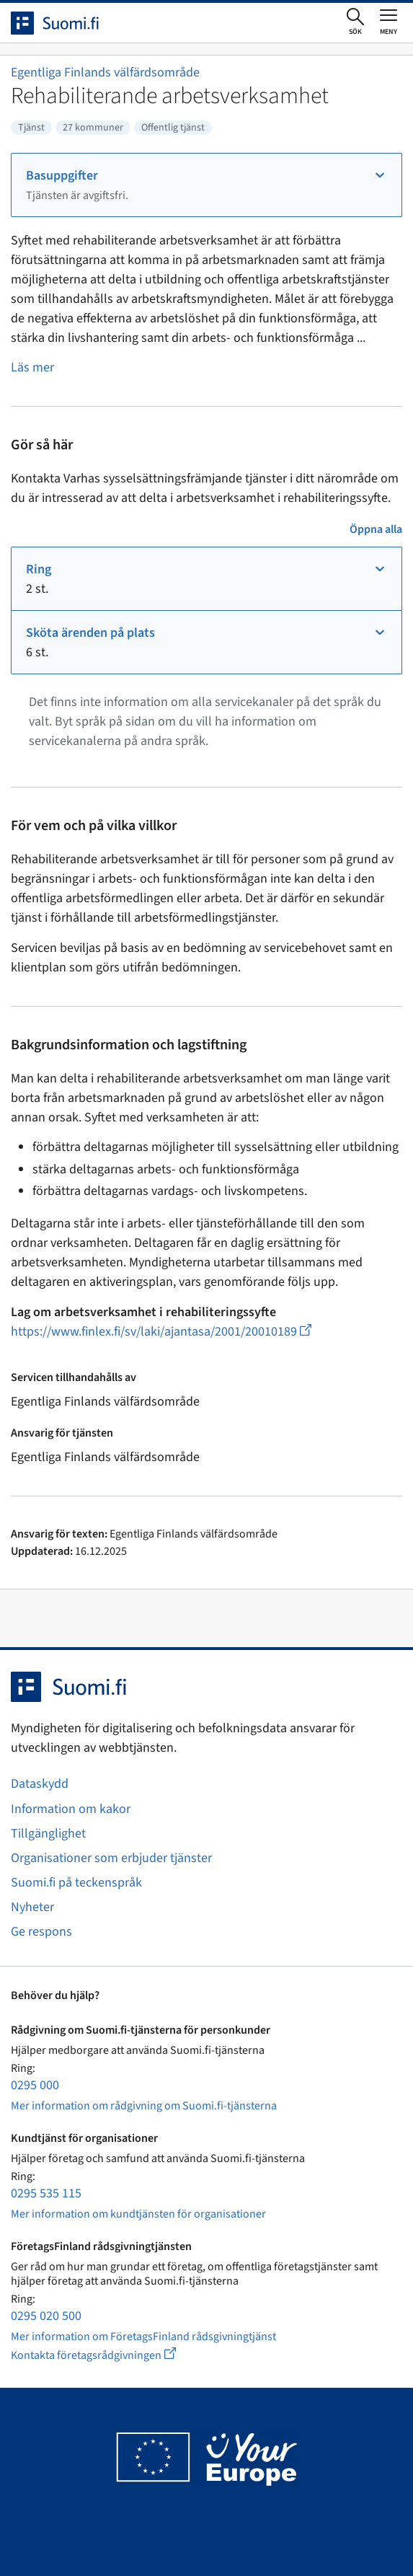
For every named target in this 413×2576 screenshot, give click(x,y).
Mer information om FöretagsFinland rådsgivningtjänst (143, 2336)
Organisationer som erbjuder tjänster (111, 1858)
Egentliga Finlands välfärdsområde (105, 72)
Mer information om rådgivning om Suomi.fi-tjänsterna (144, 2106)
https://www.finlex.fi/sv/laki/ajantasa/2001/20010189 (161, 1332)
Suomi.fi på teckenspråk (76, 1883)
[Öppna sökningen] (355, 22)
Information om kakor (70, 1809)
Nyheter (32, 1907)
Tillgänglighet (48, 1834)
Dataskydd (39, 1784)
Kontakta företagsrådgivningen (105, 2355)
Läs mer (32, 367)
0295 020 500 (46, 2316)
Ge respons (41, 1932)
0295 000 (35, 2085)
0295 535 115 (46, 2193)
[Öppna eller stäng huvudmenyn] (388, 21)
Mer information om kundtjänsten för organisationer (138, 2214)
